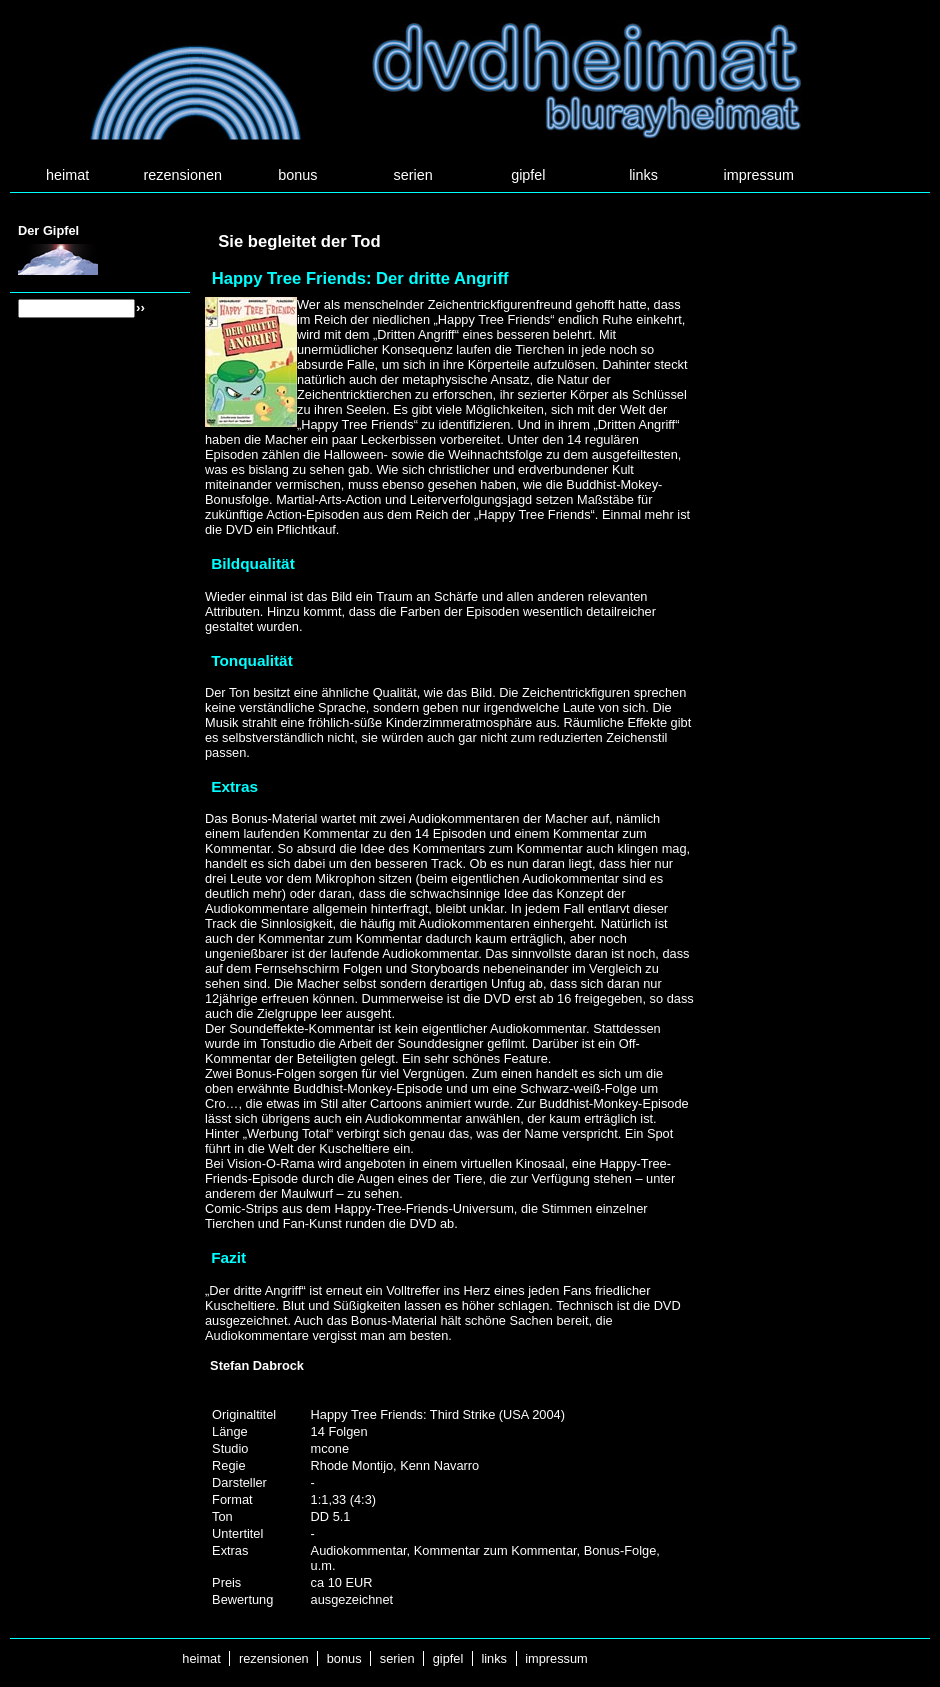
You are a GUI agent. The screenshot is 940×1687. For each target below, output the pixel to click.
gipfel (528, 175)
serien (413, 175)
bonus (297, 175)
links (643, 175)
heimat (67, 175)
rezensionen (183, 175)
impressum (759, 175)
